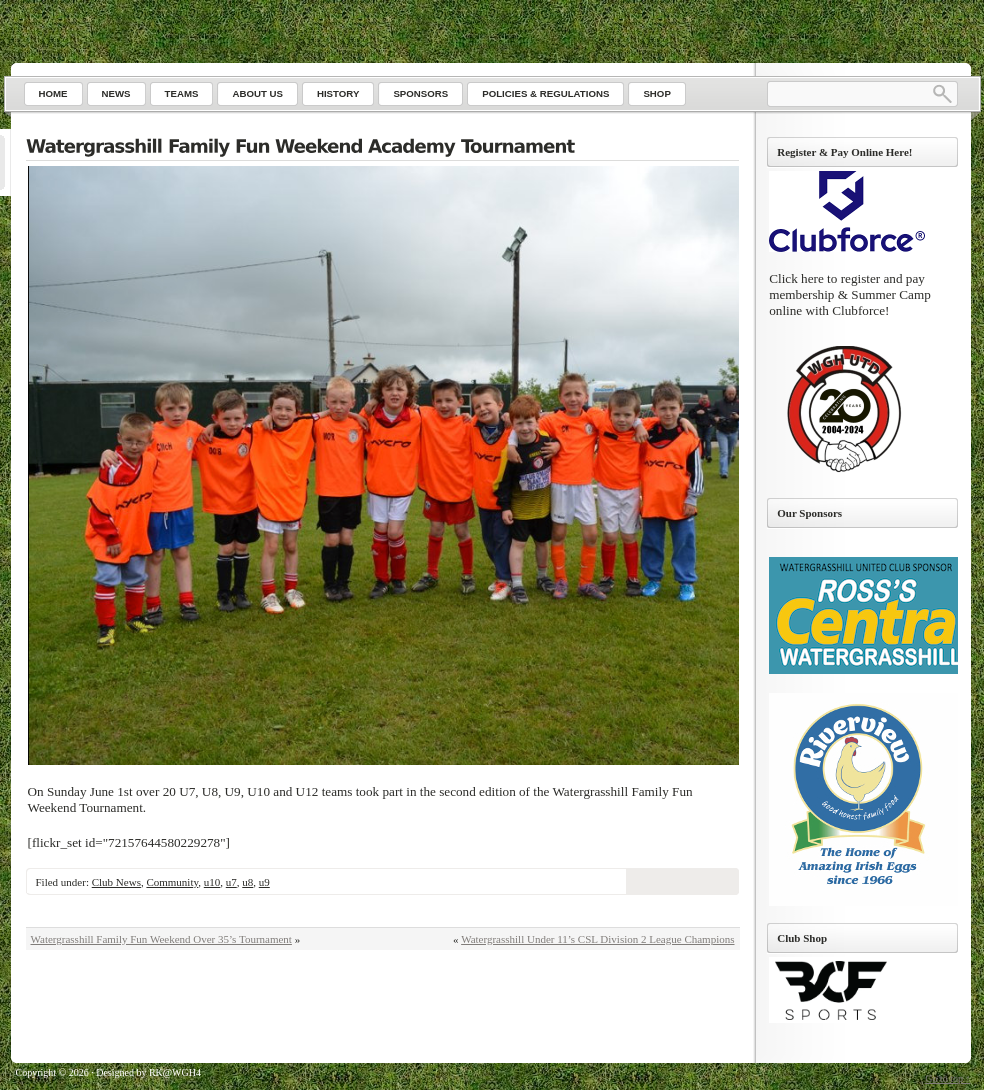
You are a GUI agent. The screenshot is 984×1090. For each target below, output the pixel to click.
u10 (212, 882)
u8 (247, 882)
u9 (264, 882)
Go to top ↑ (947, 1078)
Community (172, 882)
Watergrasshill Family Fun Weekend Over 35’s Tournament (161, 939)
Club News (116, 882)
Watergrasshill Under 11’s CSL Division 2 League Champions (597, 939)
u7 (231, 882)
